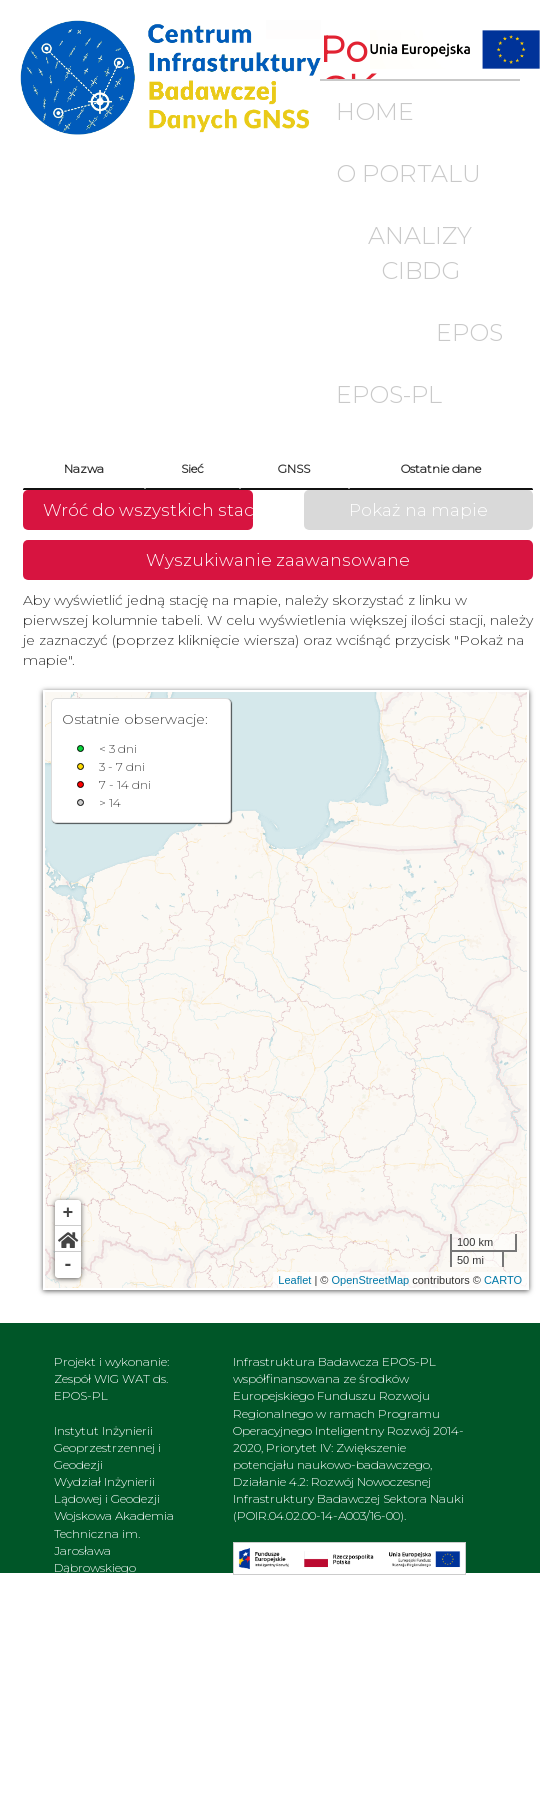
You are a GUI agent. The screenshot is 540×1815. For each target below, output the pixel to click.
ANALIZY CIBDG (420, 252)
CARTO (503, 1280)
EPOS (469, 332)
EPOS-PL (389, 394)
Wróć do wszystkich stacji (148, 510)
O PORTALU (408, 173)
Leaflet (294, 1280)
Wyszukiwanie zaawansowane (278, 560)
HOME (375, 111)
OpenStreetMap (370, 1280)
